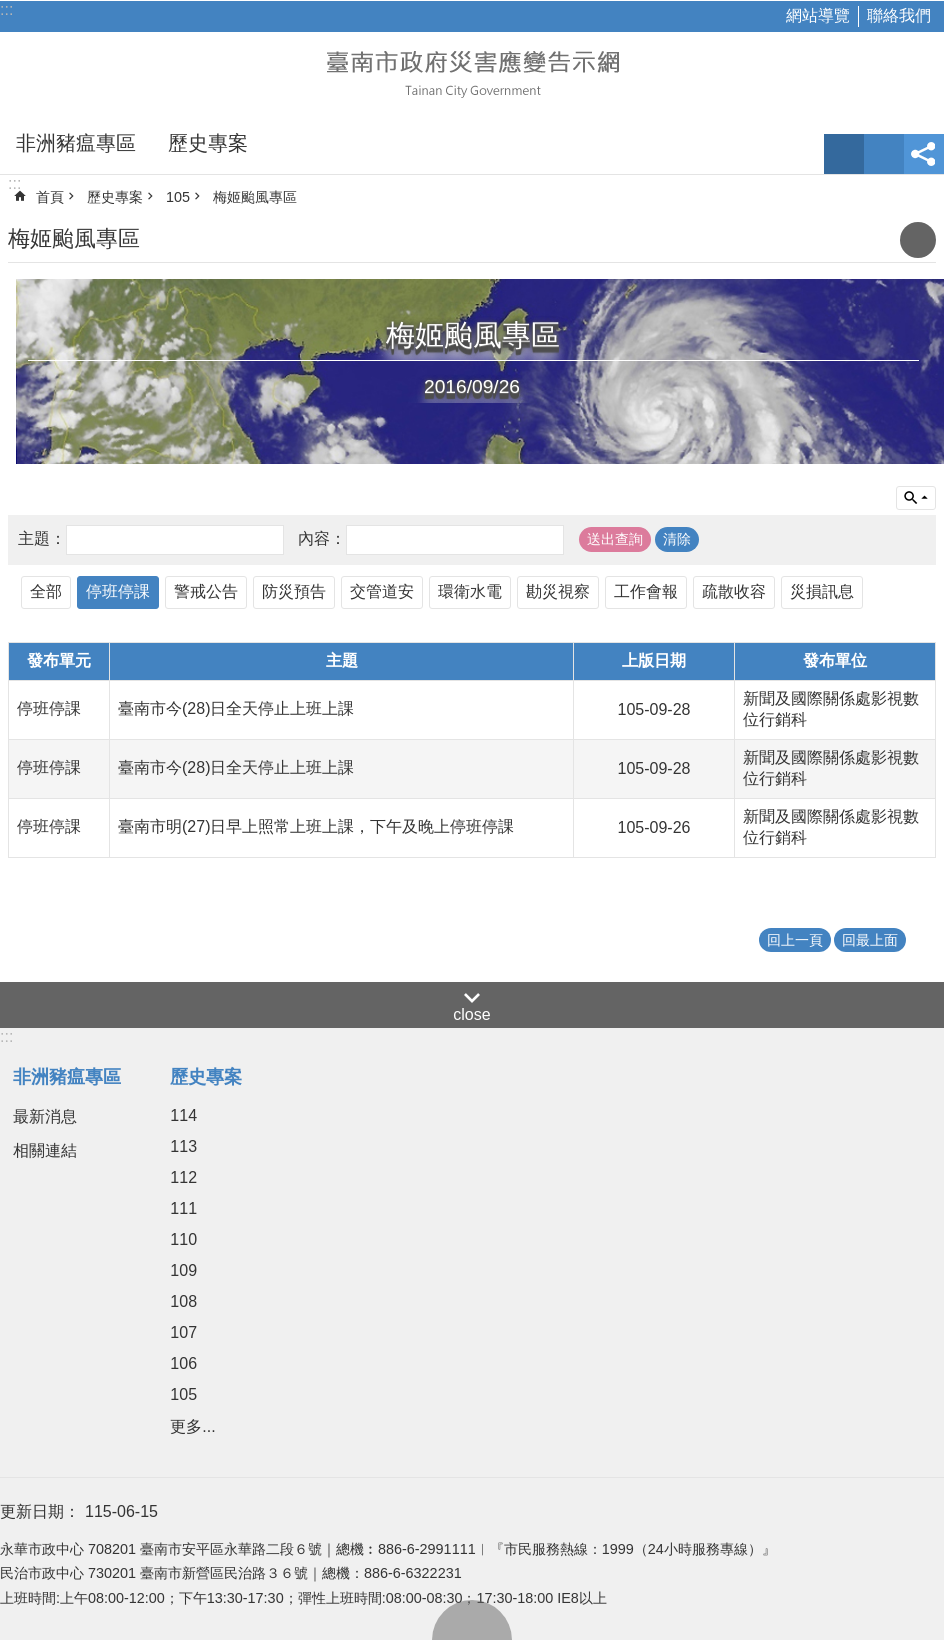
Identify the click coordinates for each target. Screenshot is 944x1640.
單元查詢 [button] (916, 498)
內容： (322, 538)
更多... (192, 1426)
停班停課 (118, 591)
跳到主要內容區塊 (10, 10)
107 (183, 1332)
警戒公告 (206, 591)
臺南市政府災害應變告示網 (472, 72)
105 (178, 197)
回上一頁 (795, 940)
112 (183, 1177)
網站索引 (884, 154)
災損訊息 (822, 591)
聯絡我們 (899, 15)
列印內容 (918, 240)
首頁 (50, 197)
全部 (46, 591)
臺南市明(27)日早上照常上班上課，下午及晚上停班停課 (316, 826)
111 (183, 1208)
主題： (42, 538)
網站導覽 (818, 15)
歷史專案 (208, 143)
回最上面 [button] (870, 940)
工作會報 (646, 591)
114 (183, 1115)
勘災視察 (558, 591)
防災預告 (294, 591)
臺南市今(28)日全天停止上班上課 (236, 708)
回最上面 (472, 1620)
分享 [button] (924, 154)
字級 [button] (844, 154)
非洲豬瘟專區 (76, 143)
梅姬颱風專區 (255, 197)
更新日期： (40, 1511)
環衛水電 (470, 591)
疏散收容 (734, 591)
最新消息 (45, 1116)
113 (183, 1146)
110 (183, 1239)
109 (183, 1270)
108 (183, 1301)
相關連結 (45, 1150)
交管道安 (382, 591)
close (471, 1014)
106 (183, 1363)
